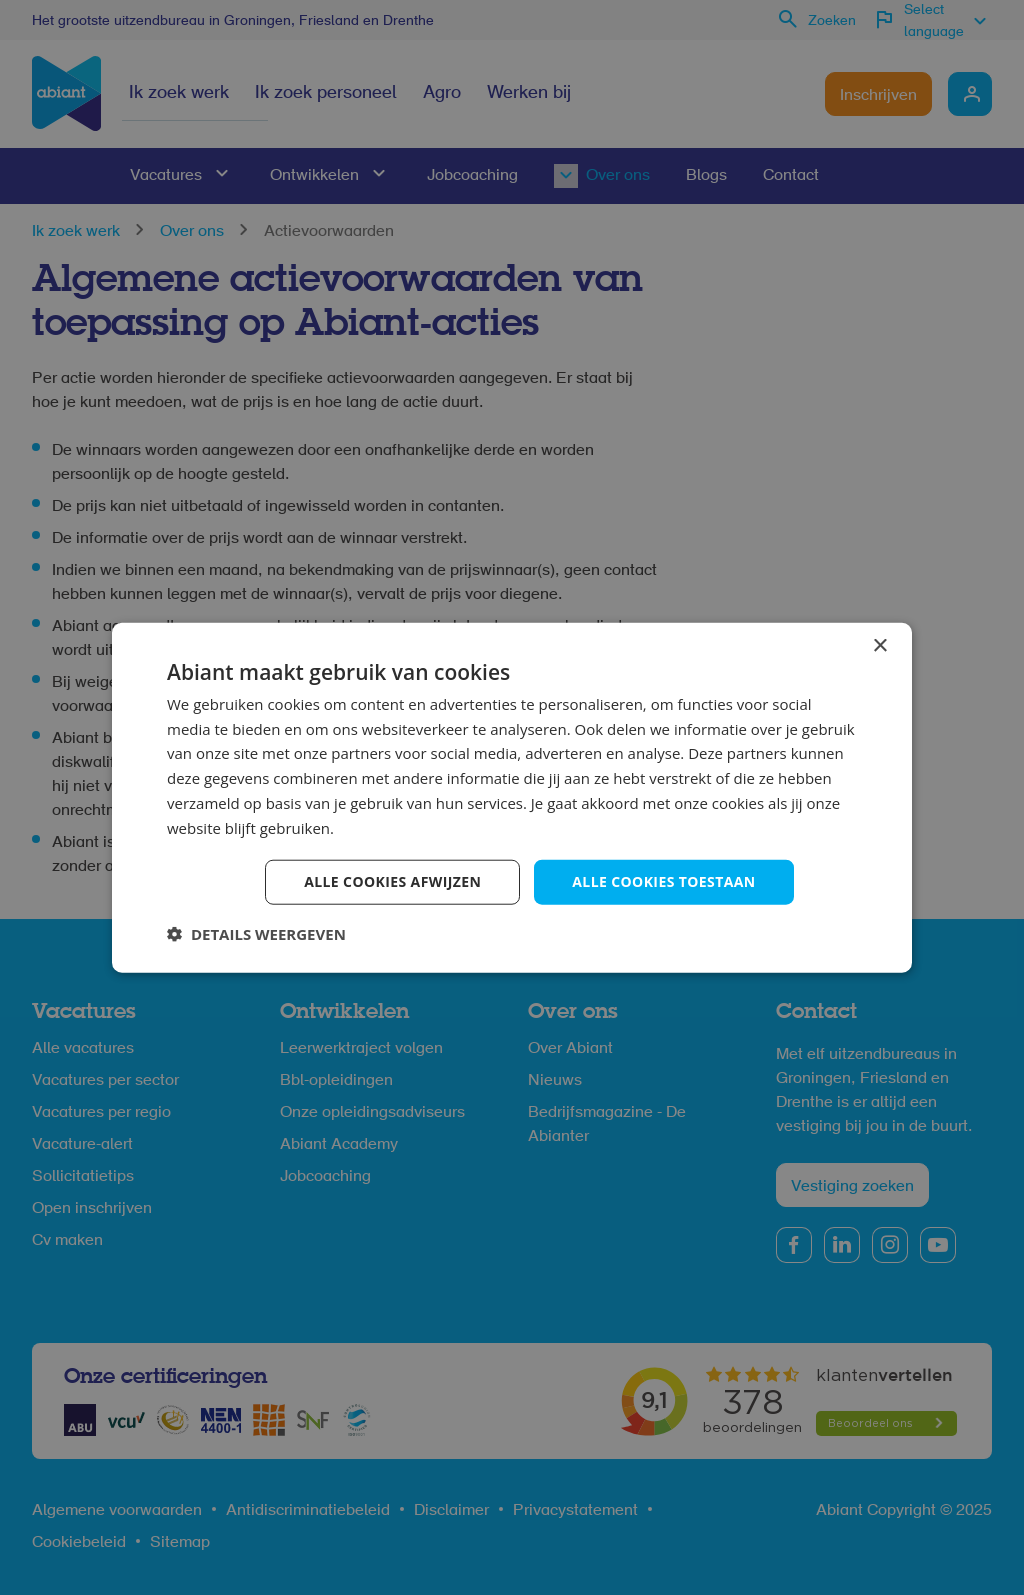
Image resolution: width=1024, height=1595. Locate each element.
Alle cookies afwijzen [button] (392, 881)
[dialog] (512, 797)
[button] (256, 934)
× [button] (879, 645)
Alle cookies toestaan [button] (663, 881)
